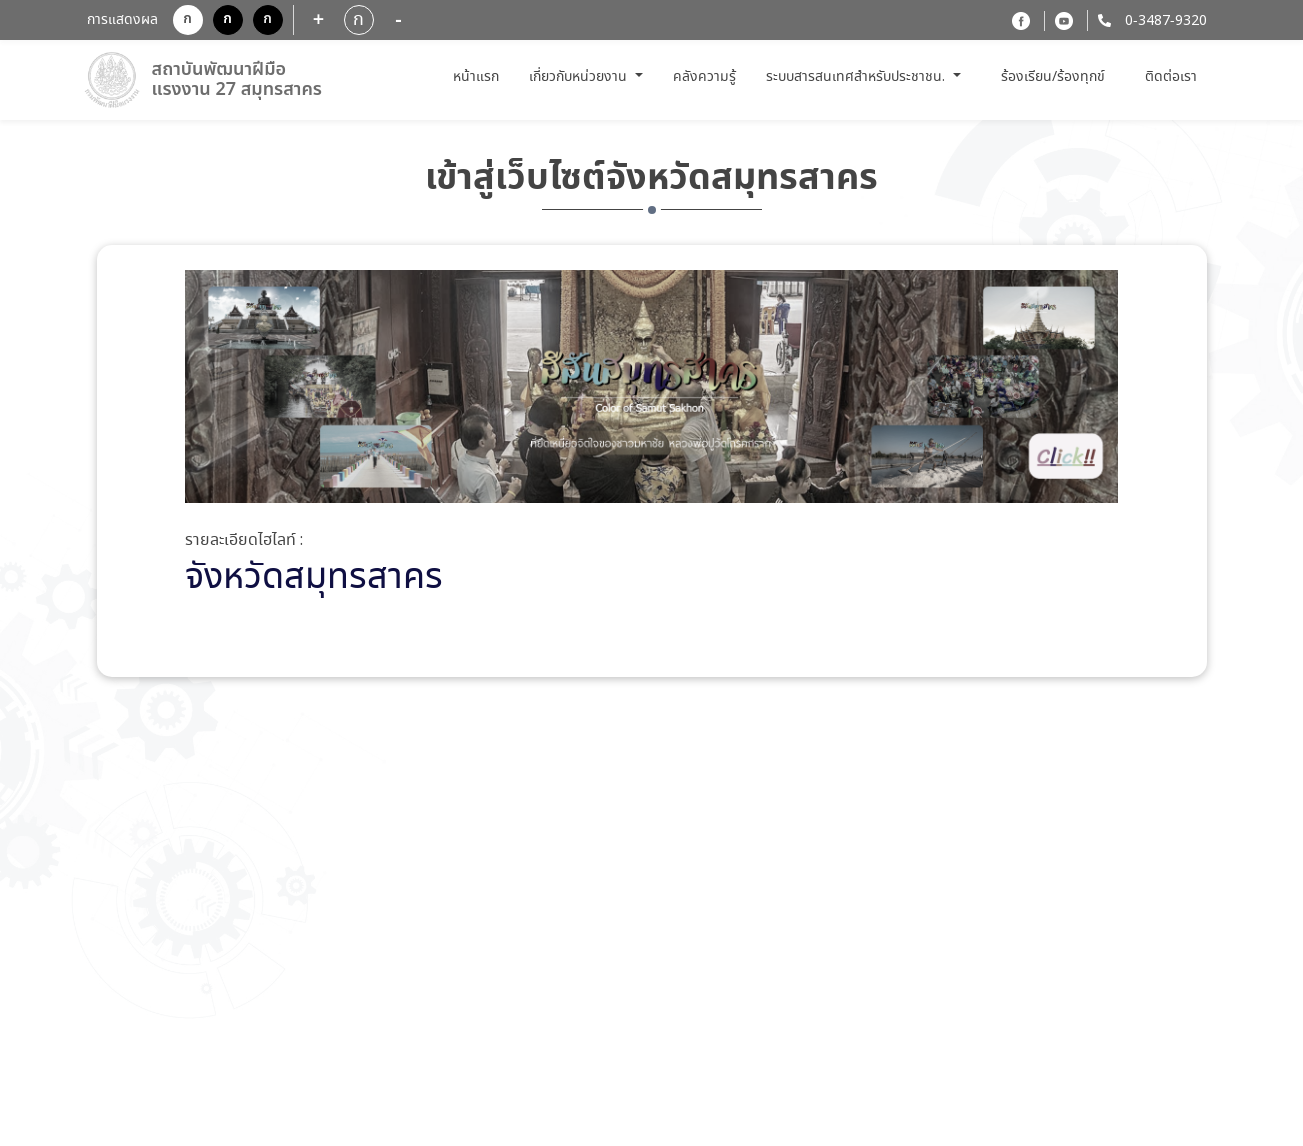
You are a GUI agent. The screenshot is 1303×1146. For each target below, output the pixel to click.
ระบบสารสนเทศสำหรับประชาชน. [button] (857, 77)
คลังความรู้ (704, 77)
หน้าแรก (478, 76)
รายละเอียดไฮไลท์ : (244, 541)
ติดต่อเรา (1171, 77)
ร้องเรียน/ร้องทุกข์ (1053, 77)
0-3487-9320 (1164, 21)
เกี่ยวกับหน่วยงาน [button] (580, 77)
